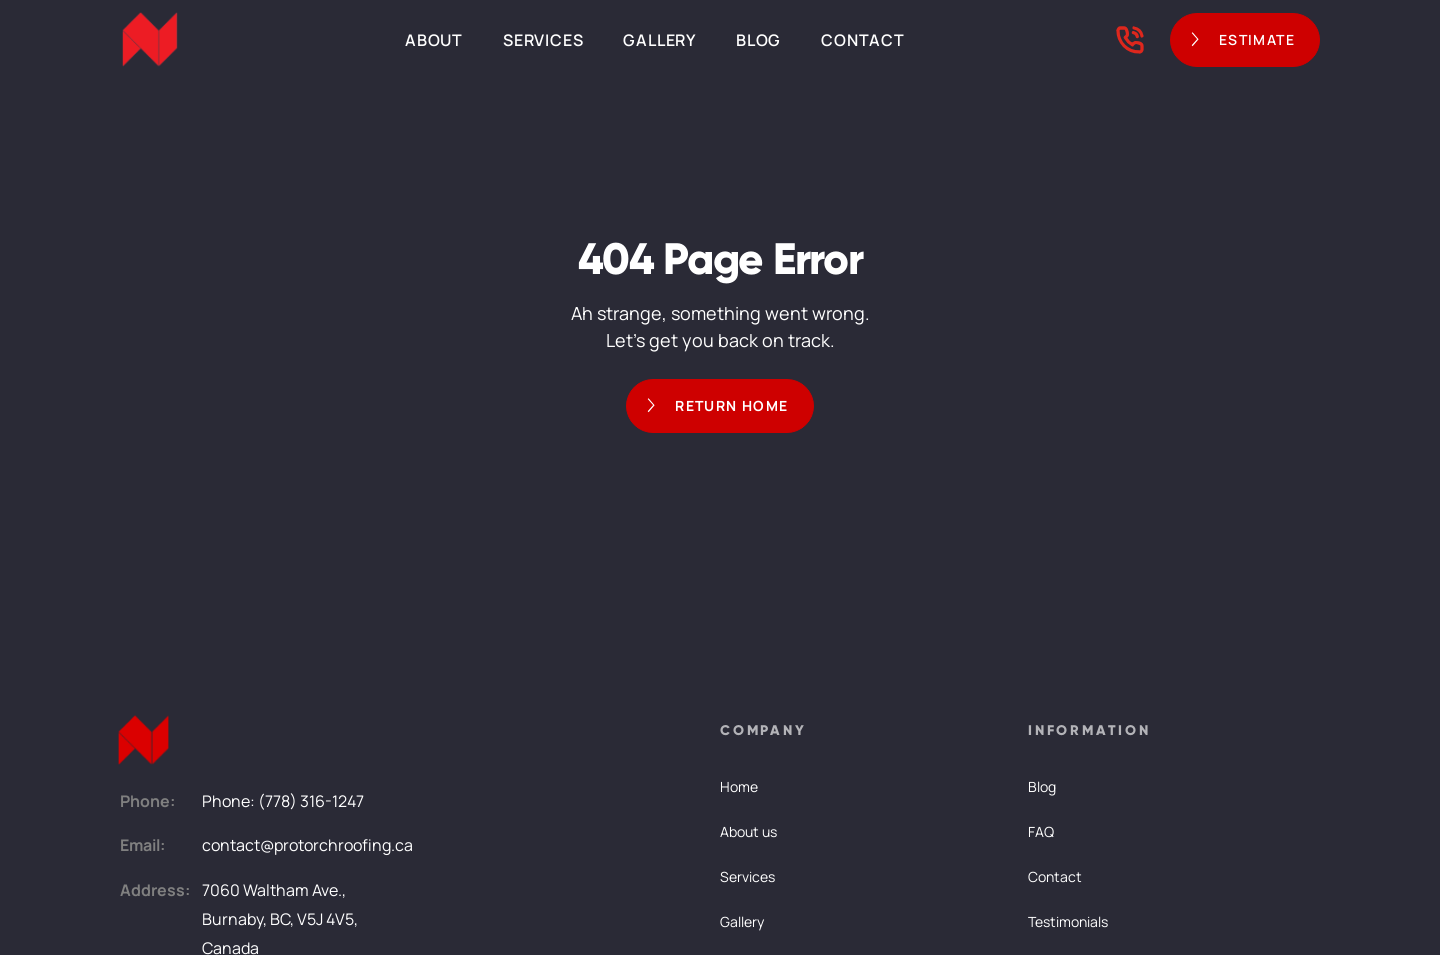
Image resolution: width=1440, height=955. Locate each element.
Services (543, 40)
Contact (863, 40)
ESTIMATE (1257, 39)
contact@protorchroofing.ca (307, 845)
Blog (758, 40)
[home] (150, 40)
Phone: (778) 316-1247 (283, 801)
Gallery (659, 40)
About (434, 40)
